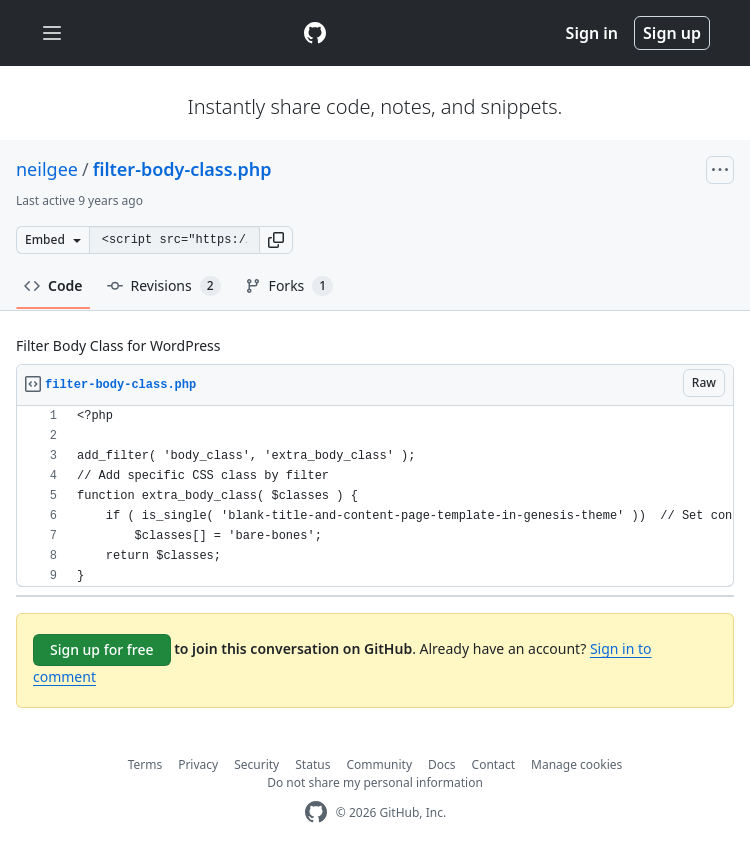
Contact (493, 764)
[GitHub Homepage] (316, 812)
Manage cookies (576, 764)
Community (379, 764)
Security (256, 764)
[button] (276, 240)
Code (53, 285)
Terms (145, 764)
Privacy (198, 764)
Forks (289, 286)
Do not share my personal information (375, 782)
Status (312, 764)
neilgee (47, 169)
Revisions (164, 286)
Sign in (592, 33)
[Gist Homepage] (315, 33)
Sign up (672, 33)
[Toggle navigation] (52, 33)
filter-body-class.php (182, 169)
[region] (375, 496)
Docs (442, 764)
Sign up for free (102, 649)
